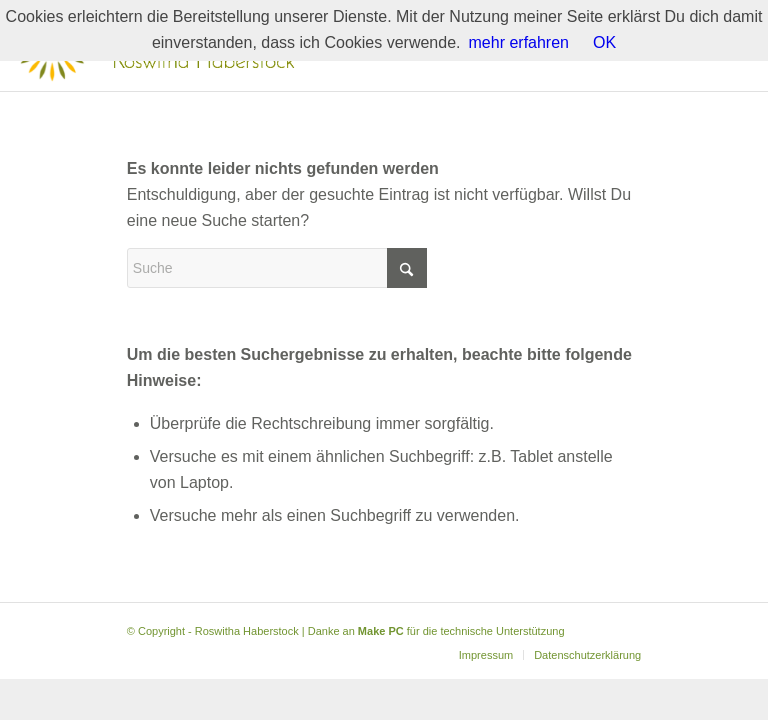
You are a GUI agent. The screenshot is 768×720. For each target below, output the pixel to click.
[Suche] (277, 268)
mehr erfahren (519, 42)
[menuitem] (486, 655)
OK (604, 42)
